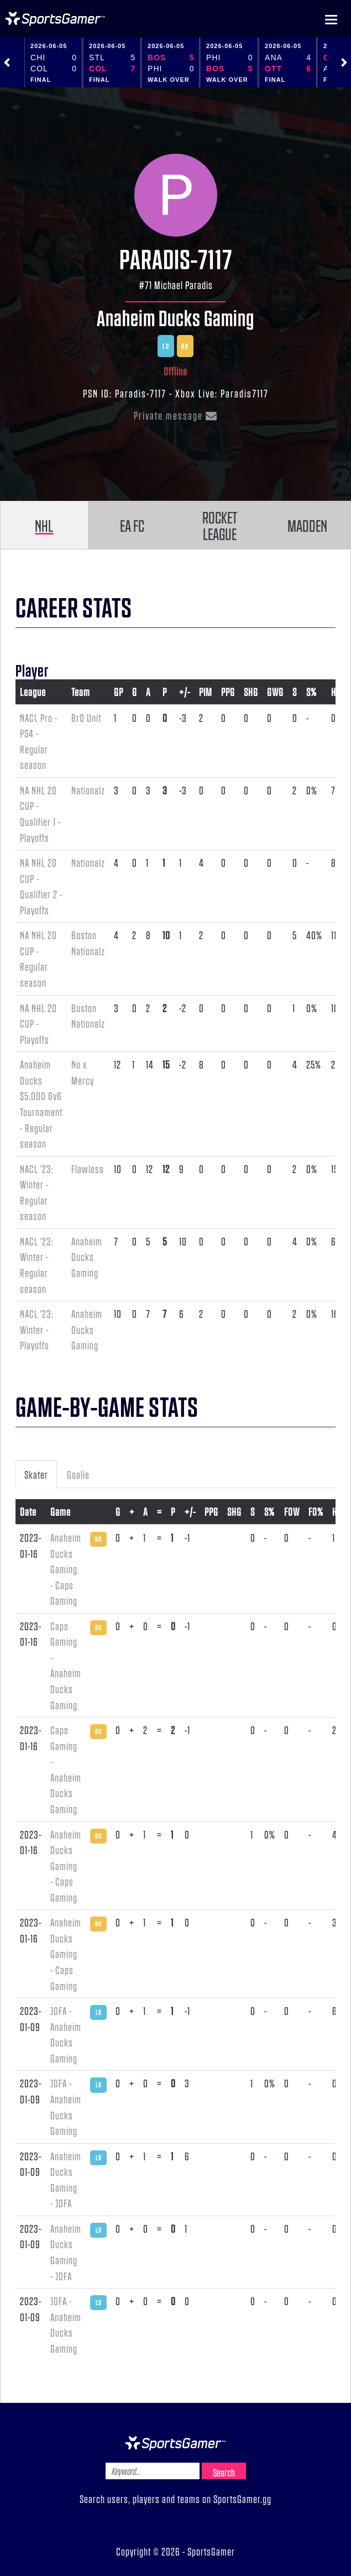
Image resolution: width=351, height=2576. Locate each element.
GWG (275, 691)
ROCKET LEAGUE (219, 525)
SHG (251, 691)
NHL (44, 525)
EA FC (132, 525)
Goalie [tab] (78, 1474)
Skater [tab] (36, 1474)
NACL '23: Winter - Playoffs (37, 1329)
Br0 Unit (86, 717)
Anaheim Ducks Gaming (175, 317)
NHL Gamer (55, 19)
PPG (228, 691)
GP (118, 691)
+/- (184, 691)
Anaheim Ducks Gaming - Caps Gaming (65, 1569)
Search (224, 2472)
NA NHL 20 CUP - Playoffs (38, 1023)
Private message (176, 415)
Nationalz (88, 790)
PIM (205, 691)
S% (311, 691)
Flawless (87, 1168)
